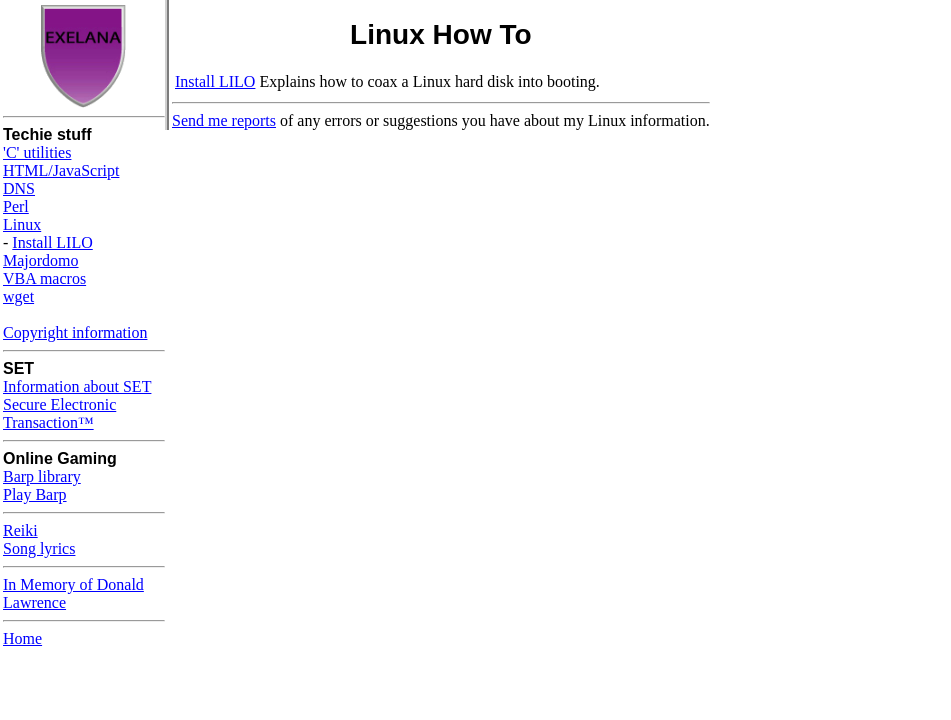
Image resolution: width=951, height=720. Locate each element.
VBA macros (44, 278)
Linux (22, 224)
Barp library (42, 476)
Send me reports (224, 120)
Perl (16, 206)
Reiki (20, 530)
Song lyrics (39, 548)
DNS (19, 188)
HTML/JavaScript (61, 170)
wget (18, 296)
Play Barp (35, 494)
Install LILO (52, 242)
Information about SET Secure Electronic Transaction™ (77, 404)
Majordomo (41, 260)
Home (22, 638)
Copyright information (75, 332)
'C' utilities (37, 152)
